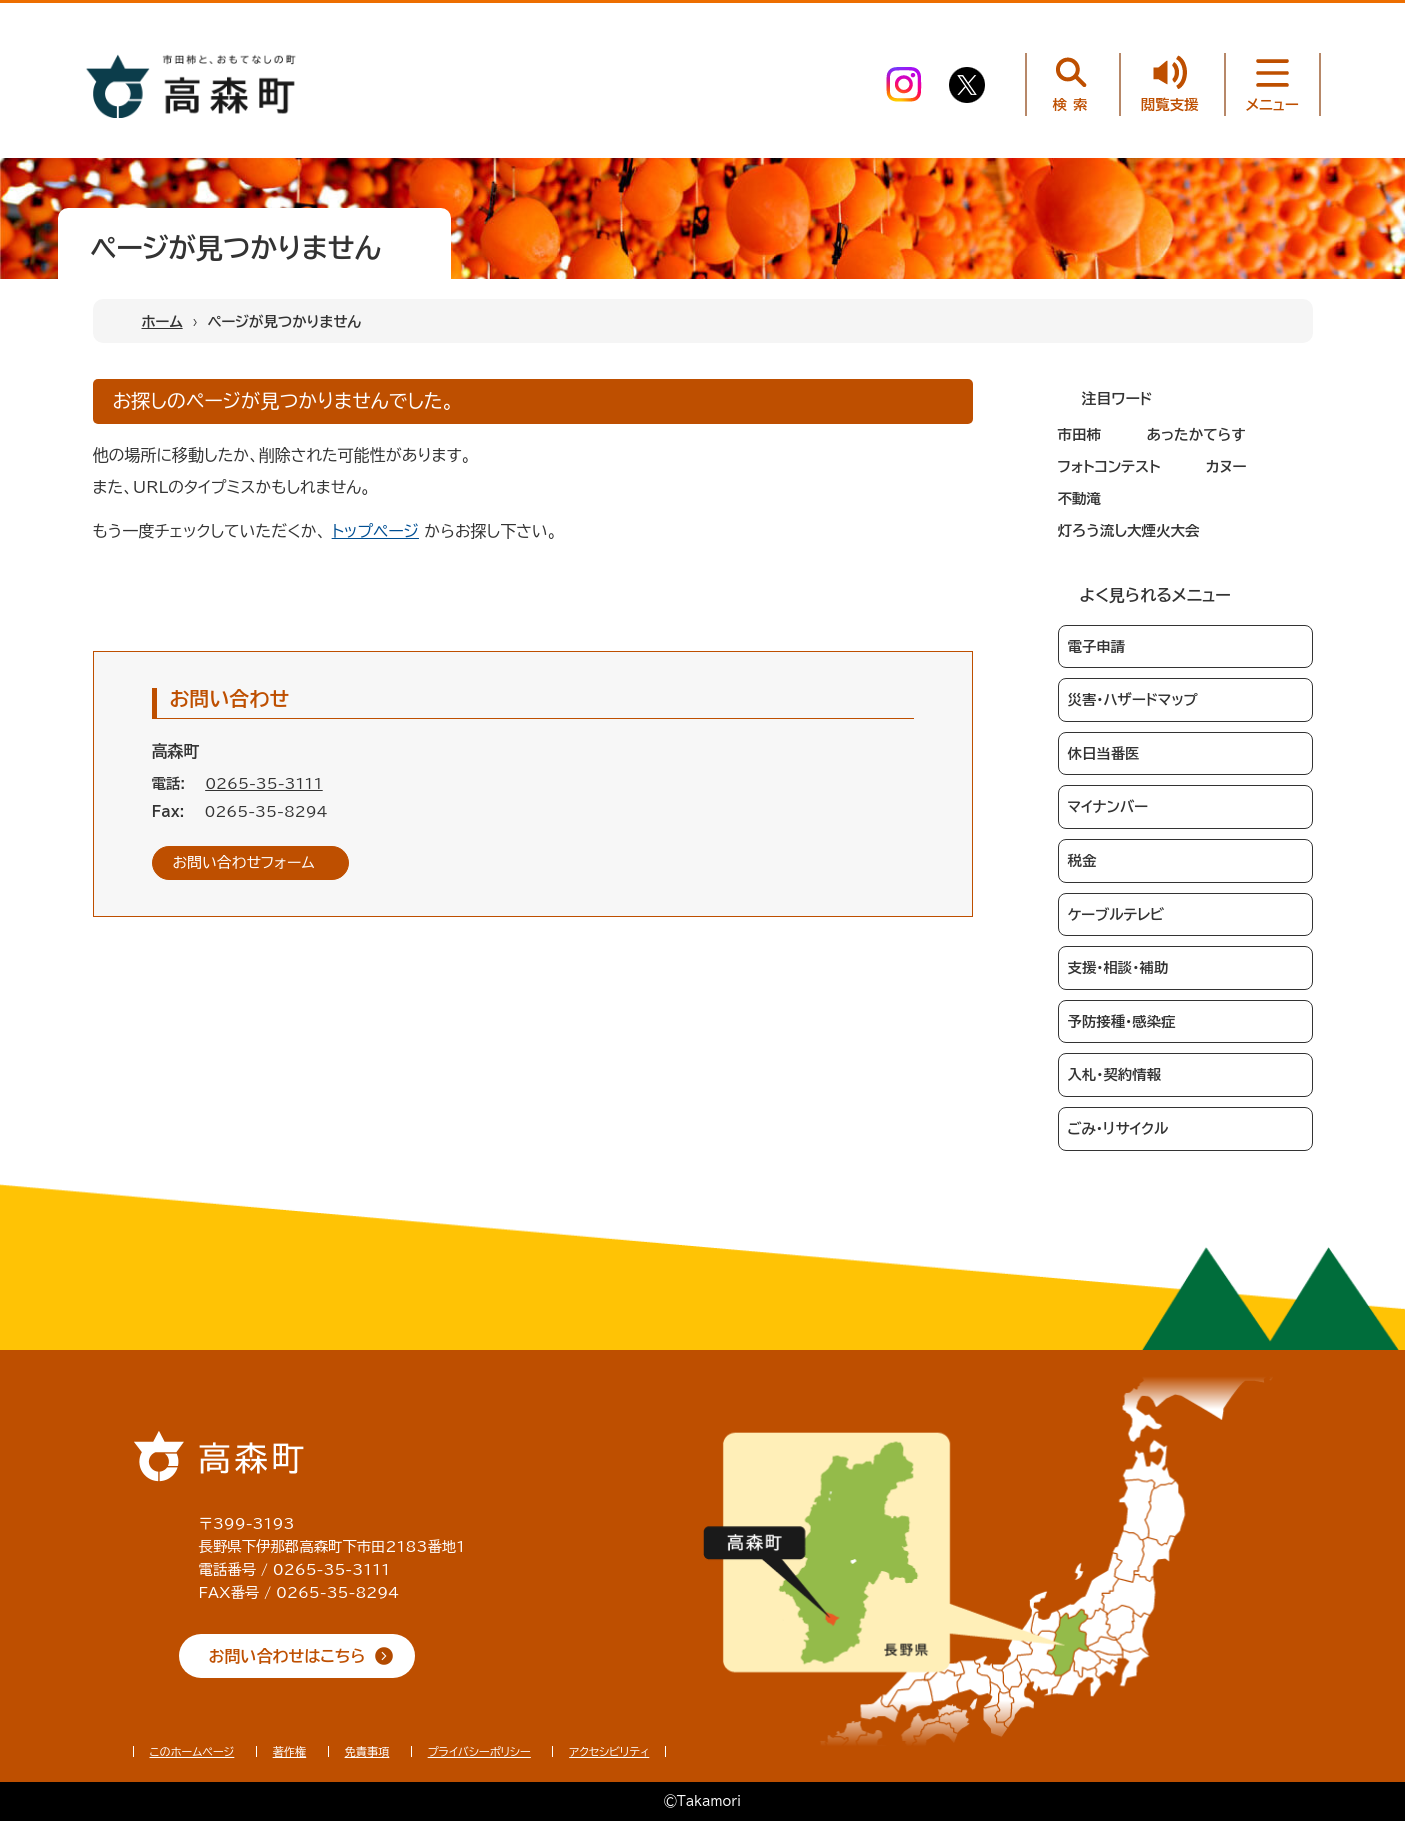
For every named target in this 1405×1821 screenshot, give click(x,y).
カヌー (1226, 466)
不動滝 (1080, 498)
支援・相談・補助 (1118, 967)
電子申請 (1097, 646)
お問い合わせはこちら (287, 1656)
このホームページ (192, 1751)
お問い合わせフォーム (244, 862)
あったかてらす (1195, 434)
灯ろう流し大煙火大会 (1129, 530)
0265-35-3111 (264, 783)
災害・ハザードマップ (1133, 699)
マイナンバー (1108, 806)
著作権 (290, 1751)
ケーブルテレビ (1116, 914)
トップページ (375, 531)
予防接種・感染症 (1122, 1021)
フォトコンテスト (1109, 466)
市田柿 (1080, 434)
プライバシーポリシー (479, 1751)
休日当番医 (1104, 753)
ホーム (162, 321)
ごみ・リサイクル (1118, 1128)
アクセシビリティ (609, 1751)
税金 (1082, 860)
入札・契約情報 (1115, 1074)
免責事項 (367, 1751)
